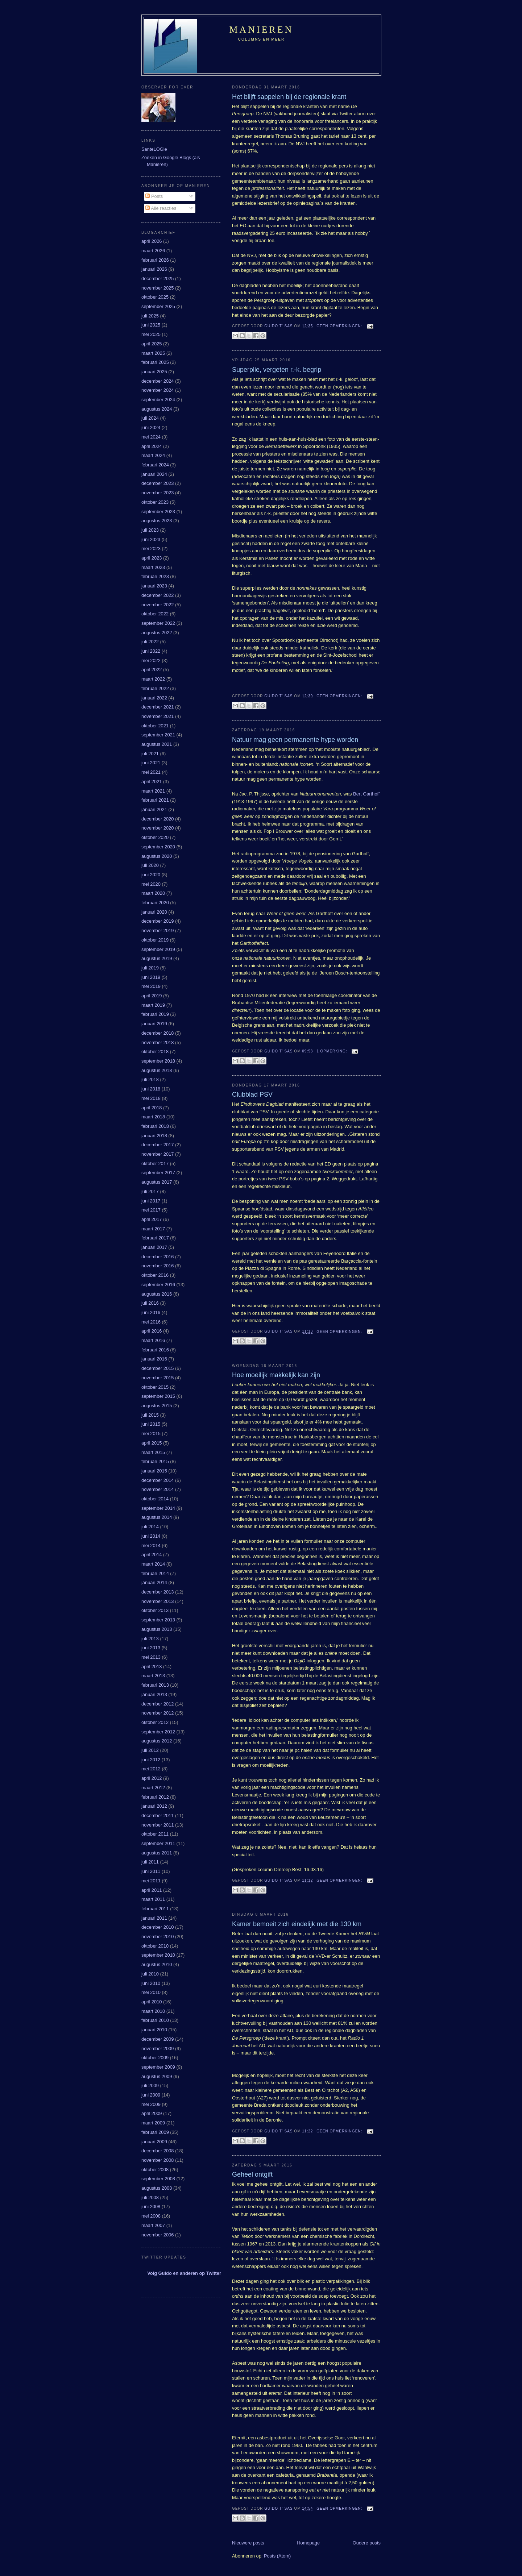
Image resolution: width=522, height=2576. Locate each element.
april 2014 (151, 1554)
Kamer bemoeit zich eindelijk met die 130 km (296, 1924)
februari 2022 (155, 688)
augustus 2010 (156, 1964)
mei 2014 (151, 1545)
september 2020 (158, 846)
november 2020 (157, 828)
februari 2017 (155, 1238)
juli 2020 (150, 865)
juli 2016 (150, 1303)
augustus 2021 (156, 744)
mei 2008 (151, 2216)
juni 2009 (150, 2095)
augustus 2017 (156, 1182)
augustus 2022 (156, 632)
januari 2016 (154, 1359)
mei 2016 (151, 1322)
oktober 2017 (155, 1163)
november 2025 (157, 288)
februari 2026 (155, 260)
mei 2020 (151, 884)
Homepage (308, 2543)
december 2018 (157, 1033)
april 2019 (151, 995)
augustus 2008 (156, 2188)
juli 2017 (150, 1191)
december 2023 (157, 483)
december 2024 (157, 381)
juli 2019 (150, 968)
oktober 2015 (155, 1387)
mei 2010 (151, 1992)
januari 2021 (154, 809)
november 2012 (157, 1713)
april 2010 (151, 2001)
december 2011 (157, 1815)
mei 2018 (151, 1098)
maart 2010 (153, 2011)
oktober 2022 (155, 613)
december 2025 (157, 278)
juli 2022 (150, 641)
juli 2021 (150, 753)
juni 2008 (150, 2206)
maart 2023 (153, 567)
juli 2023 (150, 530)
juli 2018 (150, 1079)
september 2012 (158, 1731)
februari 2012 (155, 1797)
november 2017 (157, 1154)
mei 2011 (151, 1880)
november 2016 (157, 1265)
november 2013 (157, 1601)
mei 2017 (151, 1210)
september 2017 (158, 1172)
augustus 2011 (156, 1853)
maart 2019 (153, 1005)
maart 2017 (153, 1228)
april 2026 (151, 241)
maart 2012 (153, 1787)
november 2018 (157, 1042)
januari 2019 (154, 1023)
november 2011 (157, 1825)
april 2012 (151, 1778)
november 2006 (157, 2235)
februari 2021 (155, 800)
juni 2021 (150, 762)
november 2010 (157, 1936)
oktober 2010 (155, 1946)
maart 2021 (153, 791)
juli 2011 (150, 1862)
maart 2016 (153, 1340)
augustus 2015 (156, 1405)
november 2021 (157, 716)
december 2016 (157, 1256)
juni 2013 (150, 1647)
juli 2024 (150, 418)
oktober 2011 (155, 1834)
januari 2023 (154, 586)
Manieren (261, 29)
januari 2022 (154, 698)
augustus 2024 (156, 409)
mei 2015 (151, 1433)
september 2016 (158, 1284)
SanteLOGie (154, 149)
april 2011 (151, 1890)
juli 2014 (150, 1526)
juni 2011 (150, 1871)
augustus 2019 (156, 958)
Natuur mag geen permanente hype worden (295, 739)
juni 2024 (150, 427)
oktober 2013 (155, 1610)
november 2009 (157, 2048)
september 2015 (158, 1396)
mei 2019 (151, 986)
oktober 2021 (155, 725)
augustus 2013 (156, 1629)
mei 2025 (151, 334)
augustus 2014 (156, 1517)
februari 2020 (155, 902)
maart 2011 (153, 1899)
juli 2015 (150, 1415)
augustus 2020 (156, 856)
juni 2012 (150, 1759)
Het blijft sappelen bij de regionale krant (289, 96)
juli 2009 (150, 2085)
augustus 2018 (156, 1070)
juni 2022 (150, 651)
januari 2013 (154, 1694)
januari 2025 (154, 371)
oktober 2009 (155, 2057)
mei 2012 (151, 1768)
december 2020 (157, 819)
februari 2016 (155, 1350)
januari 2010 (154, 2029)
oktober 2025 (155, 297)
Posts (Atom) (277, 2556)
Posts (154, 196)
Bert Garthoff (366, 794)
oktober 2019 (155, 940)
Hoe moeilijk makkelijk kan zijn (276, 1375)
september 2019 (158, 949)
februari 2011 (155, 1908)
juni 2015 (150, 1424)
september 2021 (158, 735)
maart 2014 (153, 1564)
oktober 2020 (155, 837)
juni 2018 (150, 1089)
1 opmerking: (332, 1051)
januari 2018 (154, 1135)
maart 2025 (153, 353)
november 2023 (157, 492)
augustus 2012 (156, 1741)
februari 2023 (155, 576)
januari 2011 (154, 1918)
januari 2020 (154, 912)
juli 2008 (150, 2197)
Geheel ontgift (252, 2174)
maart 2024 (153, 455)
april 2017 (151, 1219)
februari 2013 (155, 1685)
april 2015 (151, 1443)
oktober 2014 (155, 1498)
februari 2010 (155, 2020)
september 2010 (158, 1955)
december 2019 (157, 921)
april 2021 (151, 781)
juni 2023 (150, 539)
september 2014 (158, 1508)
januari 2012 (154, 1806)
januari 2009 (154, 2141)
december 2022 (157, 595)
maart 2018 (153, 1116)
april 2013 (151, 1666)
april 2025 (151, 343)
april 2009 (151, 2113)
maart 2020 (153, 893)
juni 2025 (150, 325)
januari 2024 (154, 474)
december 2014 (157, 1480)
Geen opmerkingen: (340, 326)
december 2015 (157, 1368)
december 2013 (157, 1592)
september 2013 (158, 1620)
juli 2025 (150, 316)
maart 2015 (153, 1452)
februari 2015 (155, 1461)
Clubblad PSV (252, 1094)
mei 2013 (151, 1657)
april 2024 (151, 446)
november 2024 (157, 390)
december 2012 (157, 1704)
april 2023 (151, 558)
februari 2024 (155, 465)
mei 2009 (151, 2104)
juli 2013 (150, 1638)
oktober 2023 (155, 502)
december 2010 (157, 1927)
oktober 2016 (155, 1275)
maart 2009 (153, 2123)
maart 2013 (153, 1675)
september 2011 (158, 1843)
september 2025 (158, 306)
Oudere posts (367, 2543)
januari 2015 (154, 1471)
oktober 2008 (155, 2169)
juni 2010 (150, 1983)
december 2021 (157, 707)
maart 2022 (153, 679)
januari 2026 (154, 269)
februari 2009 (155, 2132)
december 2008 (157, 2150)
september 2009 (158, 2067)
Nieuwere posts (248, 2543)
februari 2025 (155, 362)
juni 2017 (150, 1201)
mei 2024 (151, 437)
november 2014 (157, 1489)
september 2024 (158, 399)
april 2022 (151, 669)
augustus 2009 (156, 2076)
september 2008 (158, 2178)
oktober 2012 (155, 1722)
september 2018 (158, 1061)
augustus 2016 (156, 1294)
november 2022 (157, 604)
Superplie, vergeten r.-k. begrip (276, 369)
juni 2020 (150, 874)
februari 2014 (155, 1573)
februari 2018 (155, 1126)
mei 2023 (151, 548)
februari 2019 (155, 1014)
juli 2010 (150, 1974)
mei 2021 (151, 772)
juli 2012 (150, 1750)
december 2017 (157, 1144)
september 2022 (158, 623)
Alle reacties (160, 208)
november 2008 (157, 2160)
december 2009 (157, 2039)
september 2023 (158, 511)
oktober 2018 (155, 1051)
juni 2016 (150, 1312)
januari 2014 (154, 1582)
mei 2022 (151, 660)
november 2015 (157, 1377)
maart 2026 (153, 250)
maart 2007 (153, 2225)
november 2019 (157, 930)
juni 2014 (150, 1536)
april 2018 (151, 1107)
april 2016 (151, 1331)
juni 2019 (150, 977)
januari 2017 (154, 1247)
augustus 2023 (156, 520)
